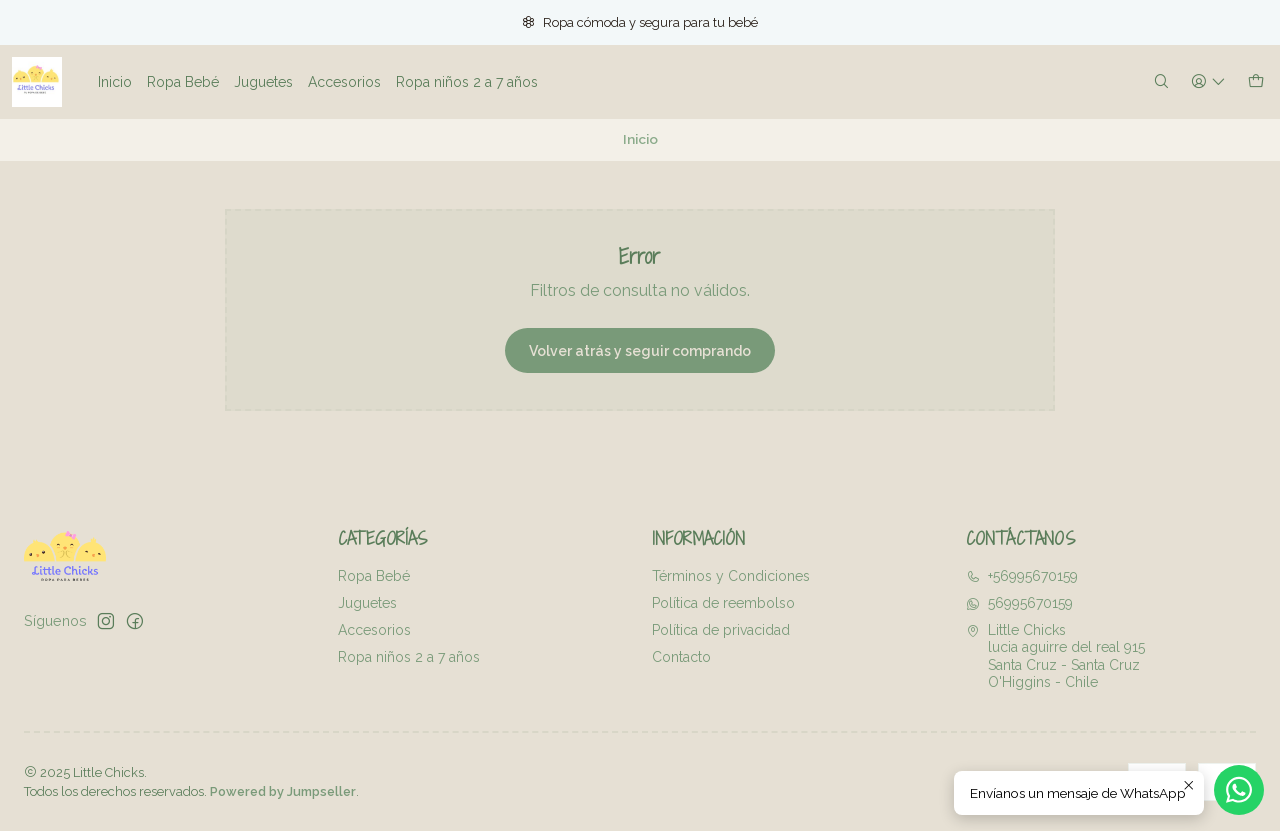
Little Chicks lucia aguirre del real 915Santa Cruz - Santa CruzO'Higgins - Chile (1055, 656)
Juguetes (367, 603)
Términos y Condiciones (731, 576)
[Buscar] (1161, 82)
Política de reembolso (723, 603)
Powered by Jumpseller (283, 791)
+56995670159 (1022, 576)
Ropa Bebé (374, 576)
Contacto (681, 657)
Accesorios (374, 630)
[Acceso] (1208, 82)
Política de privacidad (721, 630)
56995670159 (1019, 603)
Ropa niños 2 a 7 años (409, 657)
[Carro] (1256, 82)
